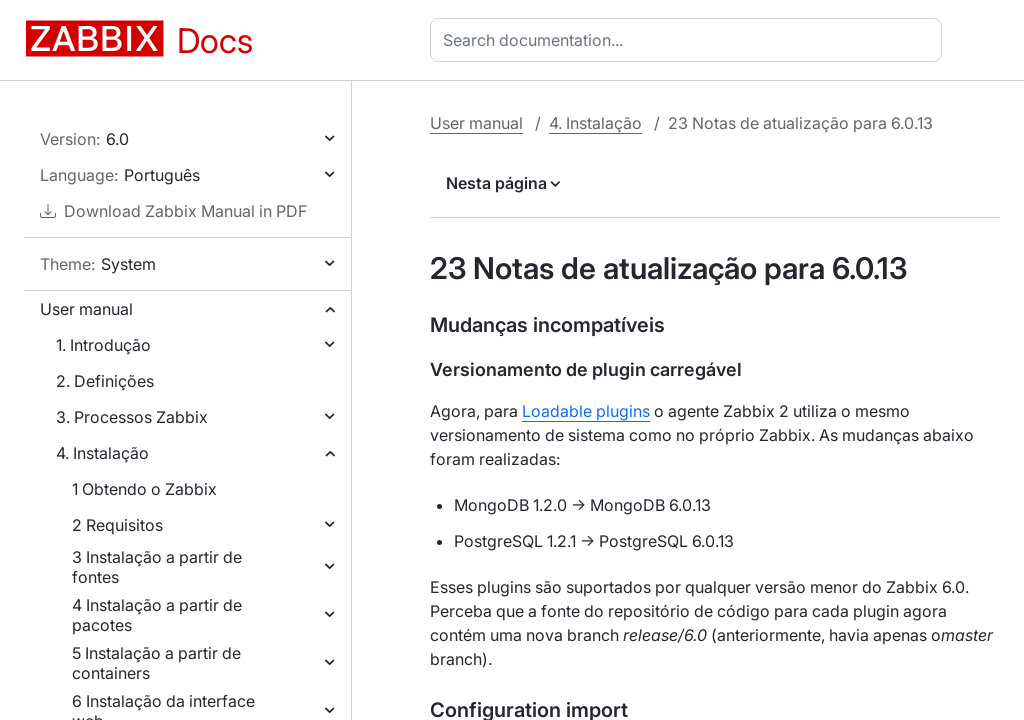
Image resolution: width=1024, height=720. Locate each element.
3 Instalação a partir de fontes (157, 567)
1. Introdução (103, 345)
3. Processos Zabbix (132, 417)
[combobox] (690, 40)
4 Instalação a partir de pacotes (157, 615)
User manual (86, 309)
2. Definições (105, 381)
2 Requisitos (117, 525)
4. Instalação (102, 453)
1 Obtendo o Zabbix (144, 489)
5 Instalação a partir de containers (156, 663)
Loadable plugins (586, 411)
